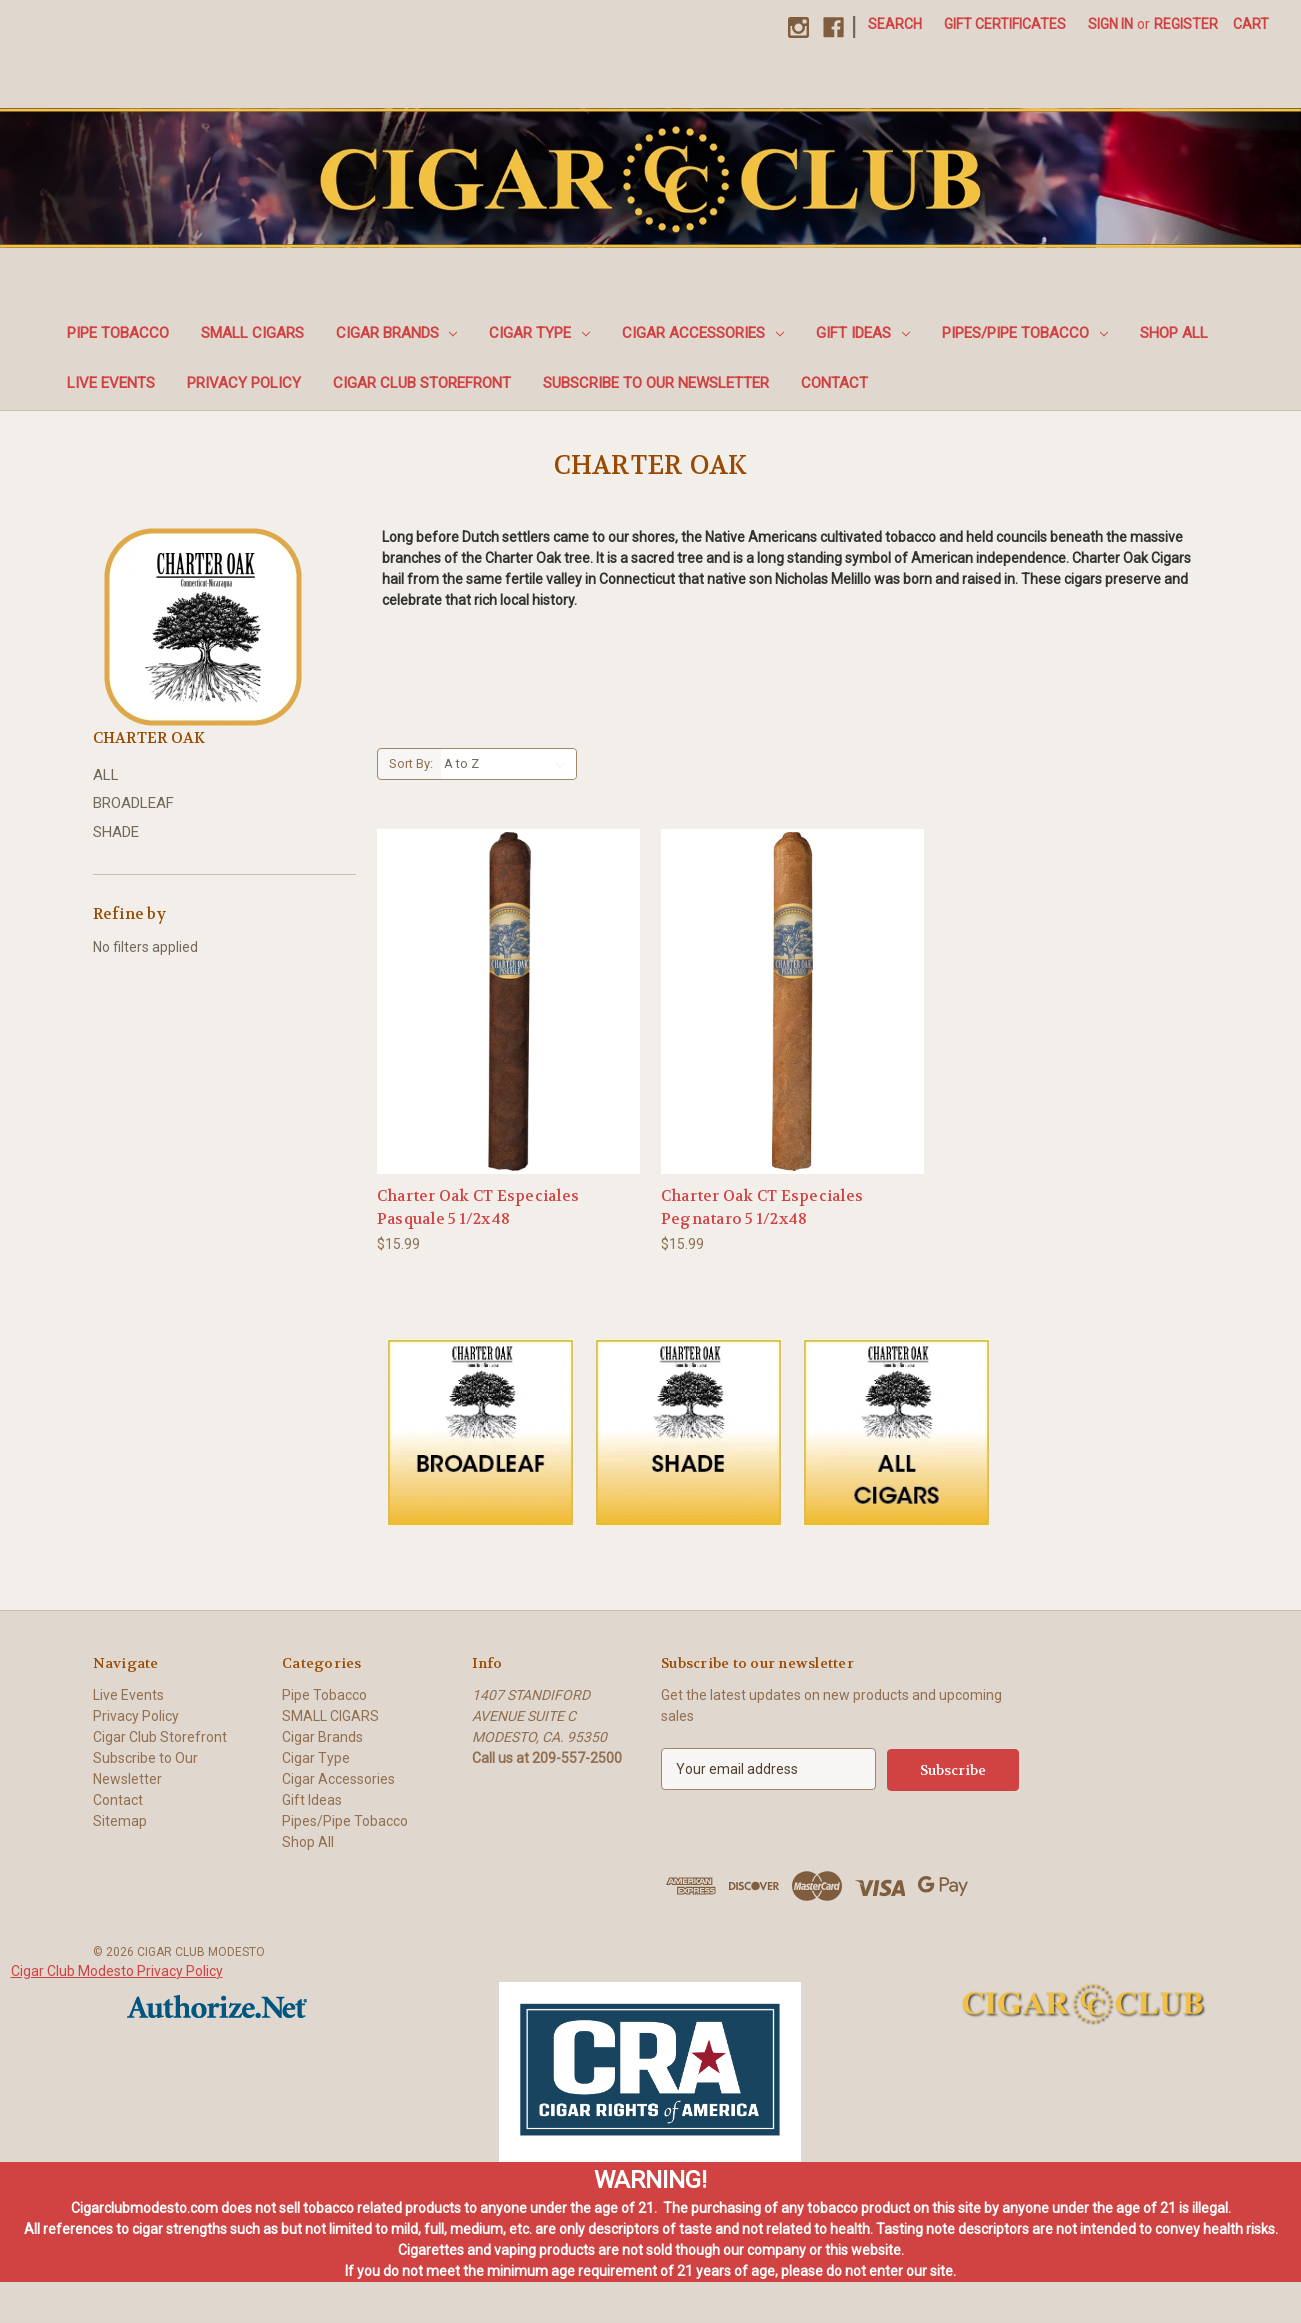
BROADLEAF (133, 803)
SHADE (116, 832)
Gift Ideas (863, 333)
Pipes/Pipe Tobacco (1025, 333)
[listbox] (508, 764)
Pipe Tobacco (118, 333)
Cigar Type (539, 333)
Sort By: (411, 763)
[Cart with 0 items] (1251, 24)
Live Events (111, 383)
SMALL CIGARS (252, 333)
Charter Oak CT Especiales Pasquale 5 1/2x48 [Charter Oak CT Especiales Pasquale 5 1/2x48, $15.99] (478, 1207)
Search (895, 24)
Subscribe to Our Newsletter (656, 383)
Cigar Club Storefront (422, 383)
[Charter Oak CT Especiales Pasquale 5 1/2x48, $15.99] (508, 1001)
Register (1186, 24)
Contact (834, 383)
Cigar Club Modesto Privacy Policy (117, 1970)
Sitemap (120, 1821)
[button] (480, 1432)
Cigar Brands (397, 333)
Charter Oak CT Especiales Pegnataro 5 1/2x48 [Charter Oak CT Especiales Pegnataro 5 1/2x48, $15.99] (762, 1207)
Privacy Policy (244, 383)
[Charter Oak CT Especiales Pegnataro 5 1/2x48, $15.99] (792, 1001)
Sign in (1110, 24)
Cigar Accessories (703, 333)
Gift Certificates (1005, 24)
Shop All (1174, 333)
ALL (106, 775)
